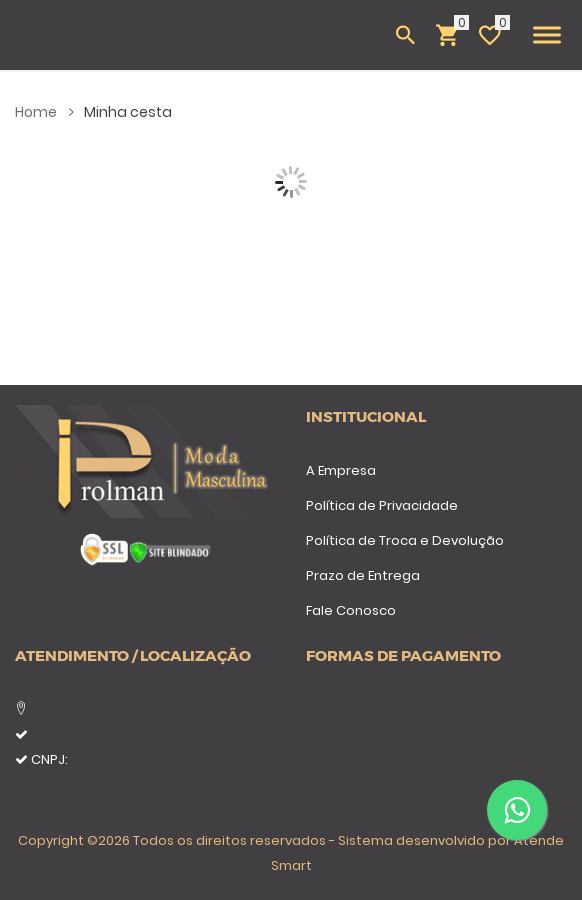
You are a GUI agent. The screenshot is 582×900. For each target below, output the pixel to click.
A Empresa (341, 470)
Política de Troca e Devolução (405, 540)
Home (44, 112)
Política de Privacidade (382, 505)
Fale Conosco (351, 610)
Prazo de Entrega (363, 575)
